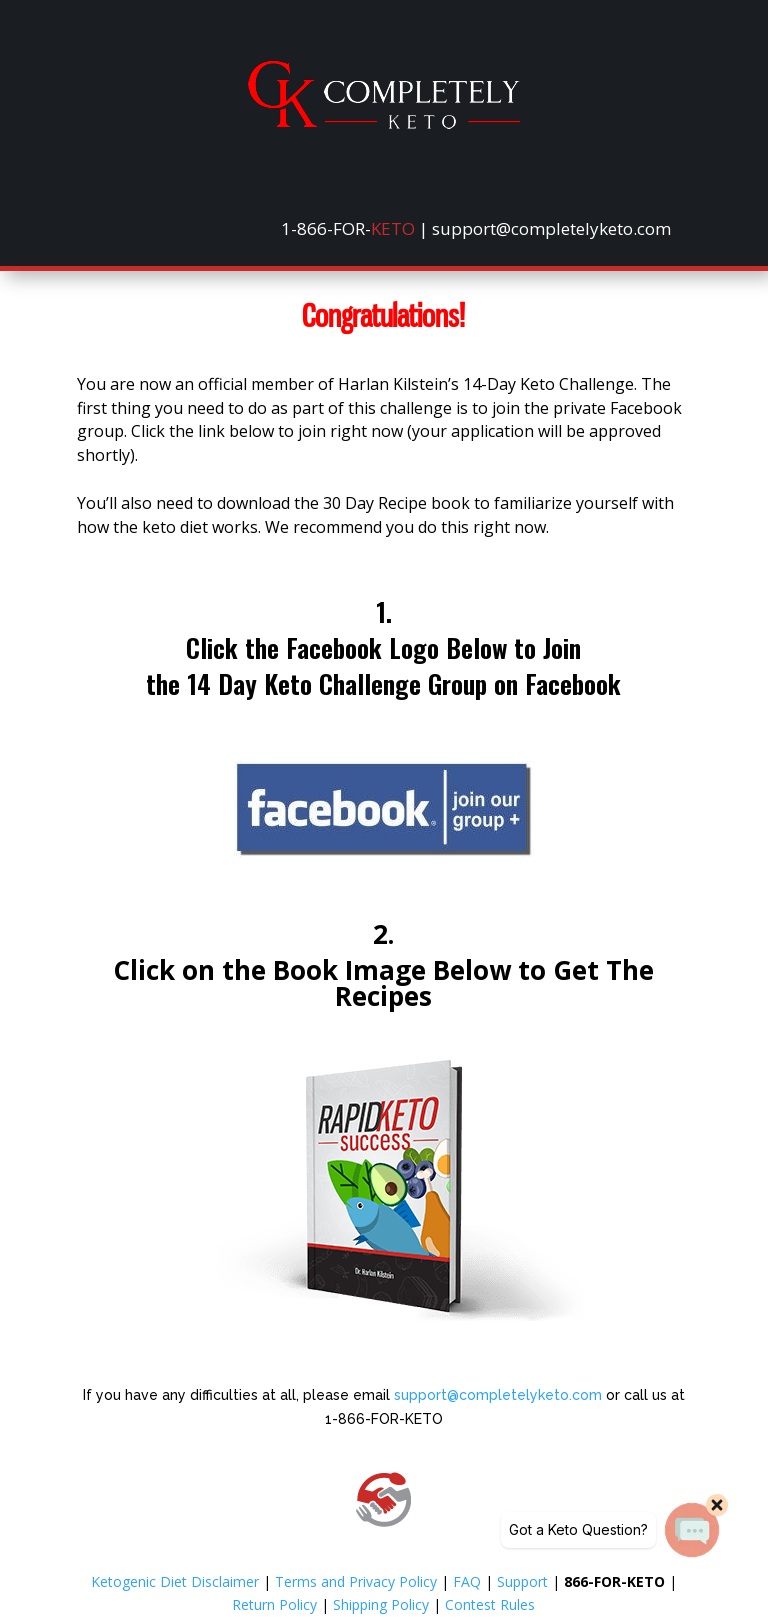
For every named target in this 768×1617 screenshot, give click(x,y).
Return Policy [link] (274, 1604)
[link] (384, 123)
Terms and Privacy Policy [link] (356, 1581)
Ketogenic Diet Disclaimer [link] (175, 1581)
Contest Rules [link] (490, 1604)
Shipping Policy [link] (381, 1604)
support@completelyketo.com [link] (498, 1395)
